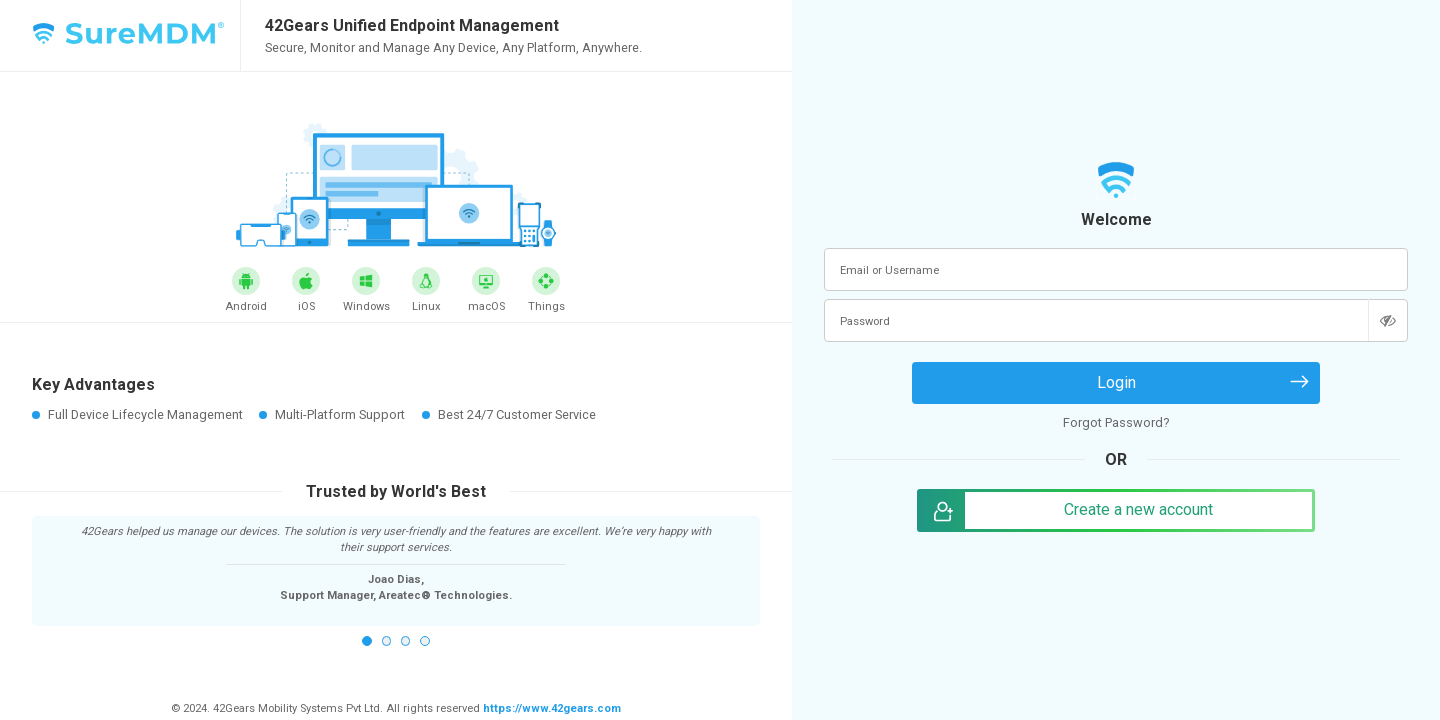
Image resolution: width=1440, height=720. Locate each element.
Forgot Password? (1116, 422)
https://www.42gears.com (550, 708)
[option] (396, 563)
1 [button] (367, 641)
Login (1116, 382)
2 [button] (387, 641)
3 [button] (406, 641)
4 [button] (425, 641)
